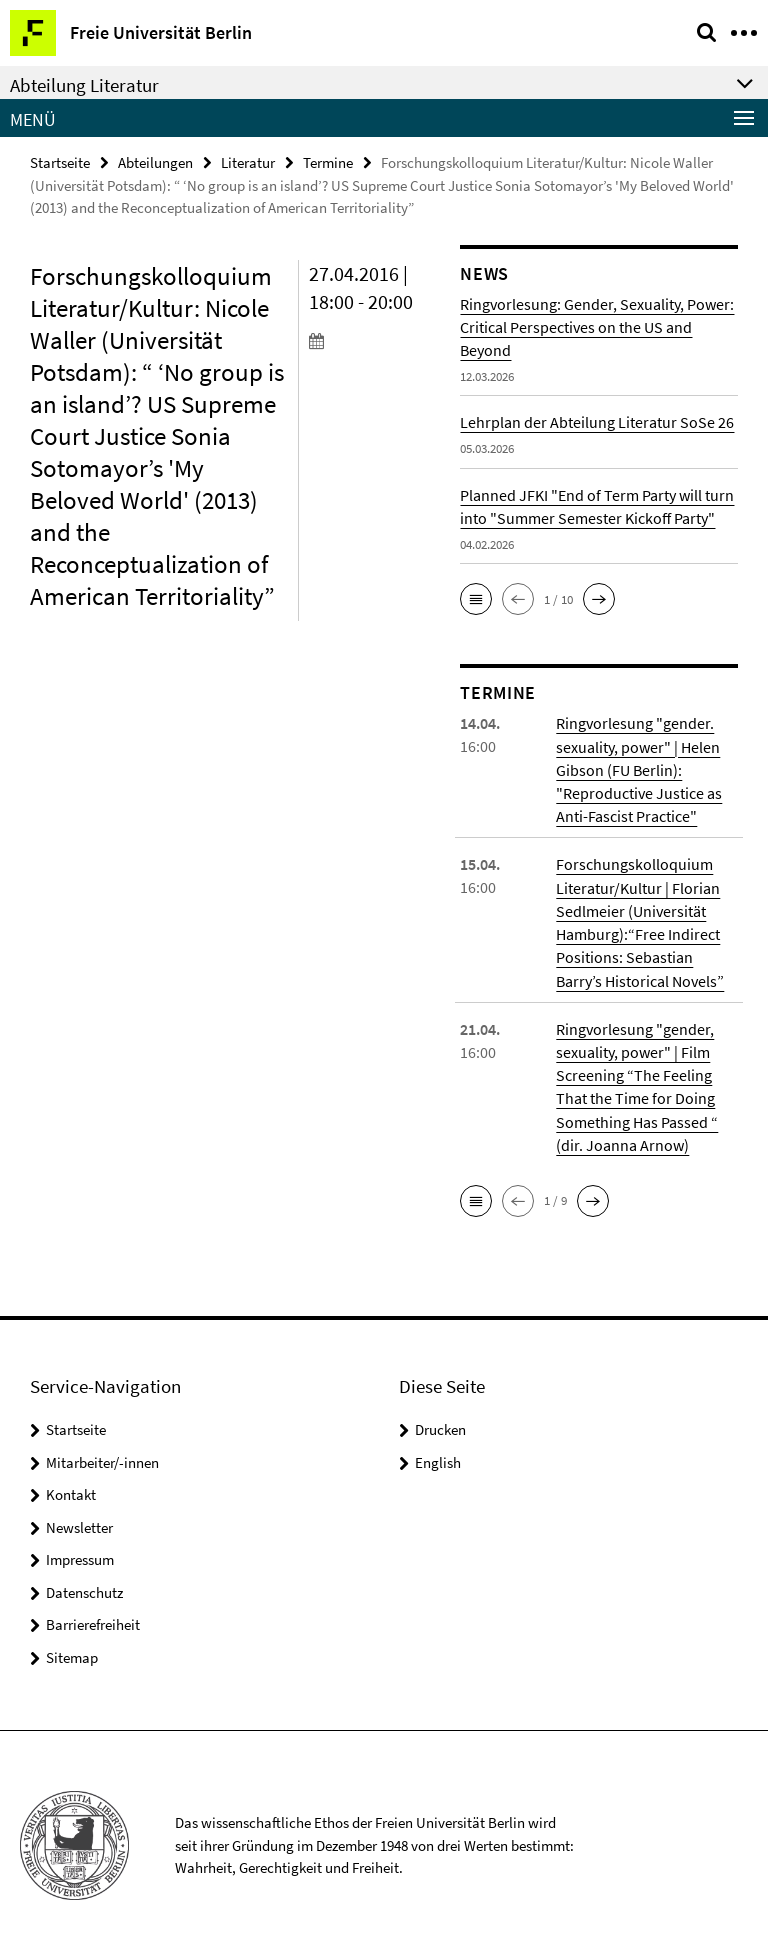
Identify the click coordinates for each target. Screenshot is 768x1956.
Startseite (60, 162)
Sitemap (72, 1653)
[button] (476, 599)
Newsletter (79, 1523)
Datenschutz (84, 1588)
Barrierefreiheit (93, 1620)
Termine (328, 162)
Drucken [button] (440, 1425)
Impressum (80, 1555)
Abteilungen (155, 162)
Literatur (248, 162)
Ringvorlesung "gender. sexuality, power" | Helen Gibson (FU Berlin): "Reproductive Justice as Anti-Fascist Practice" (639, 769)
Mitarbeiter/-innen (102, 1458)
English (438, 1458)
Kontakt (71, 1490)
